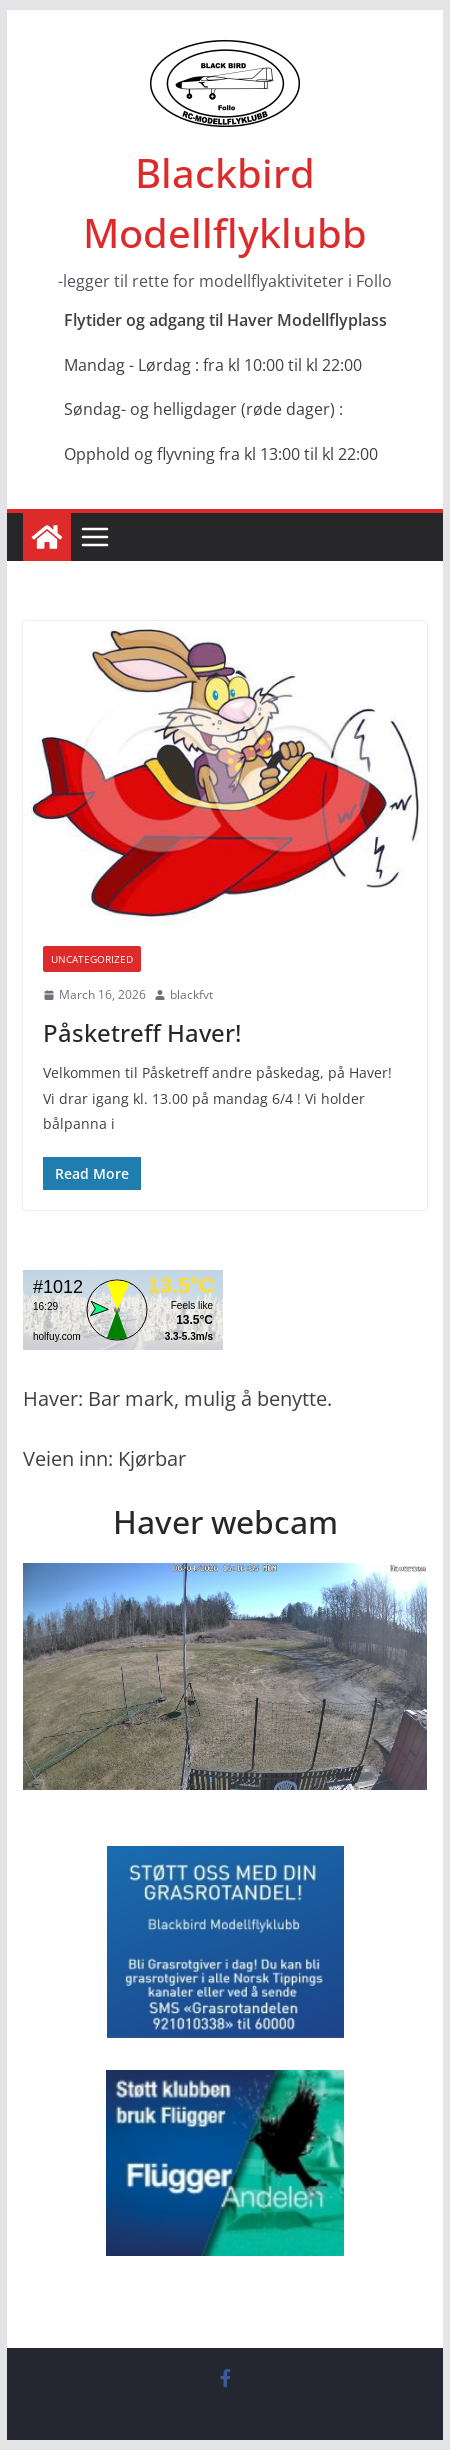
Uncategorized (92, 959)
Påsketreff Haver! (142, 1032)
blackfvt (191, 994)
